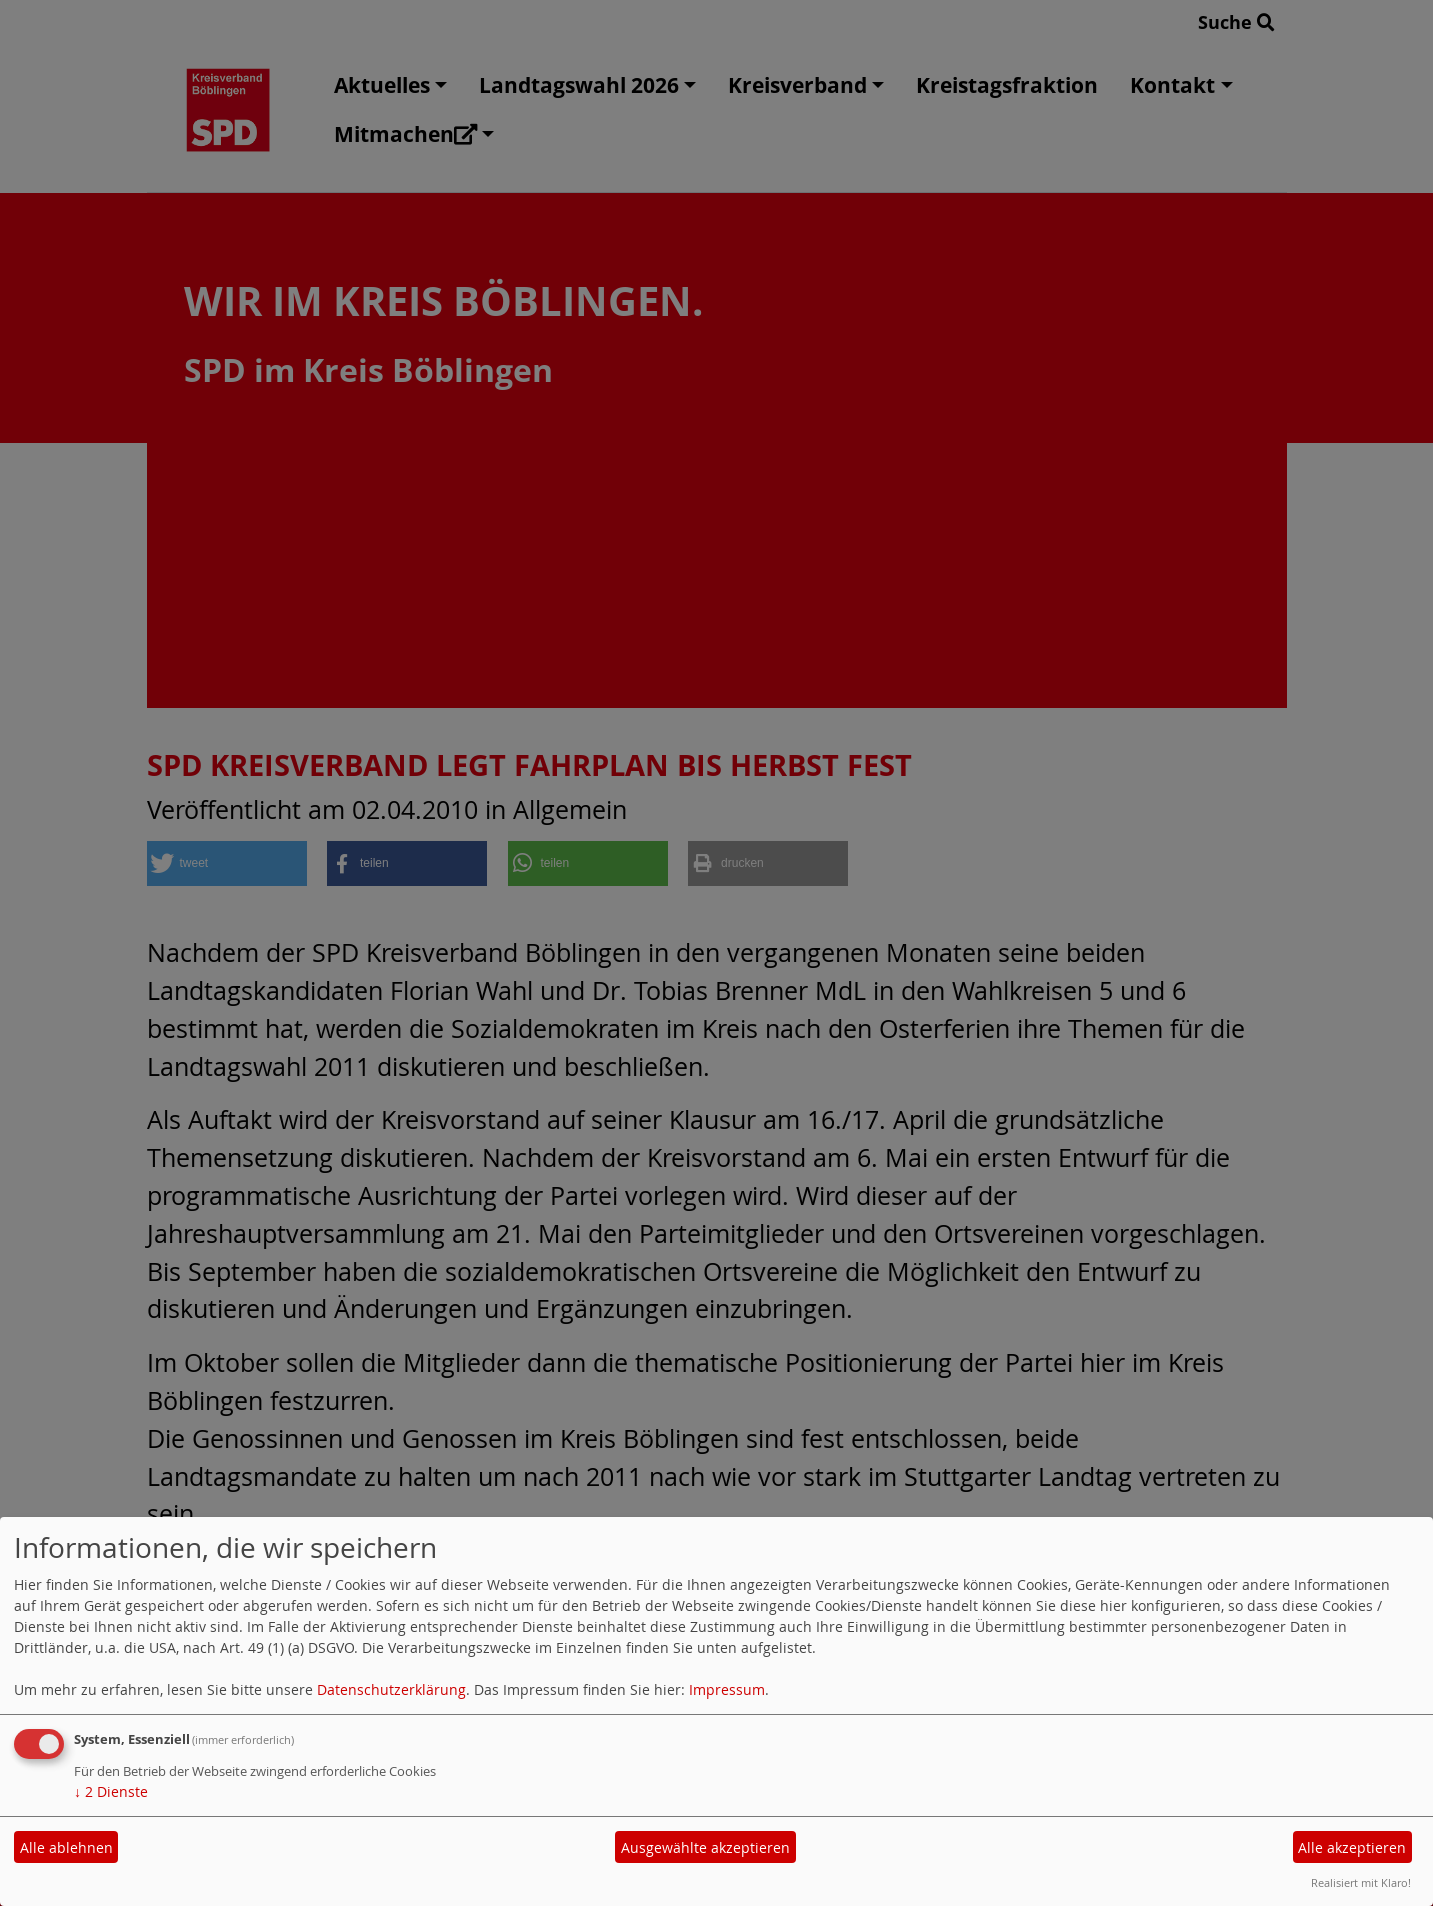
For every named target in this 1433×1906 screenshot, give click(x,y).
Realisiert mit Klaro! (1361, 1882)
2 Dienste (111, 1791)
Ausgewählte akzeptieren (705, 1847)
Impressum (727, 1689)
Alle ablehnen (66, 1847)
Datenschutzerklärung (391, 1689)
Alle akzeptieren (1352, 1847)
